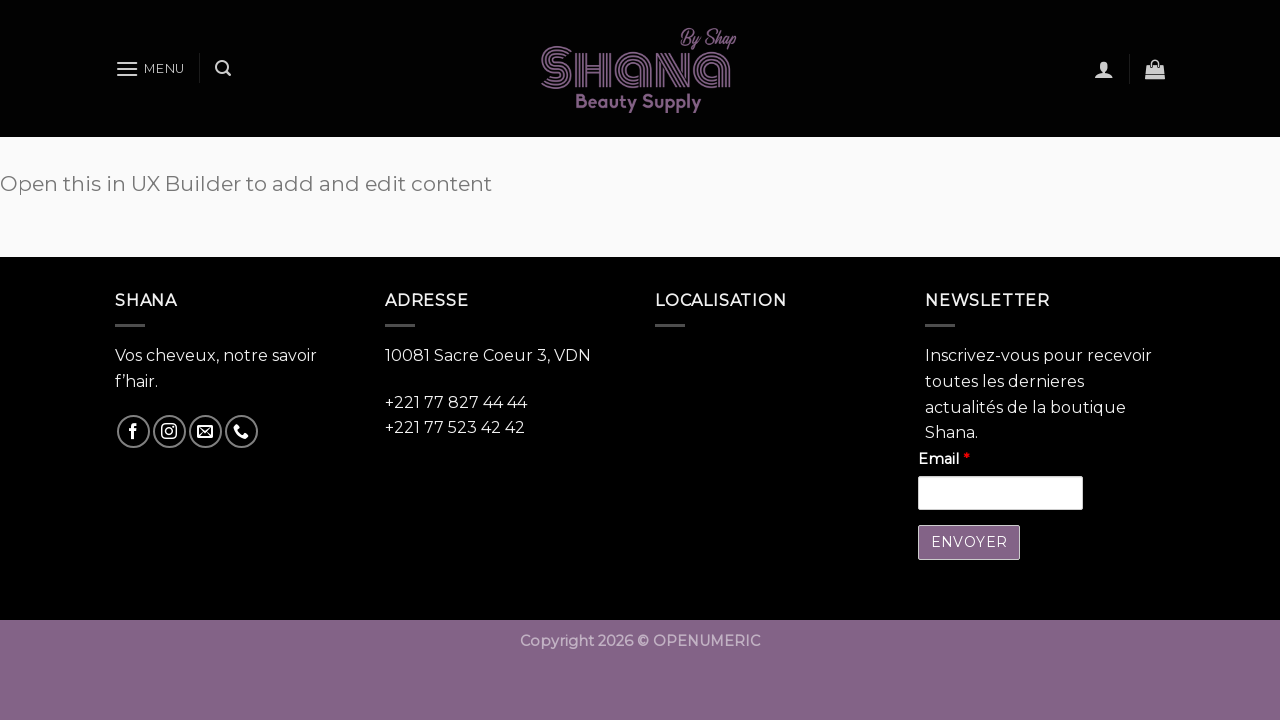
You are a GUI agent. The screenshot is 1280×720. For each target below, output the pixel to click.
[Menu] (150, 68)
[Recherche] (223, 68)
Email (943, 459)
